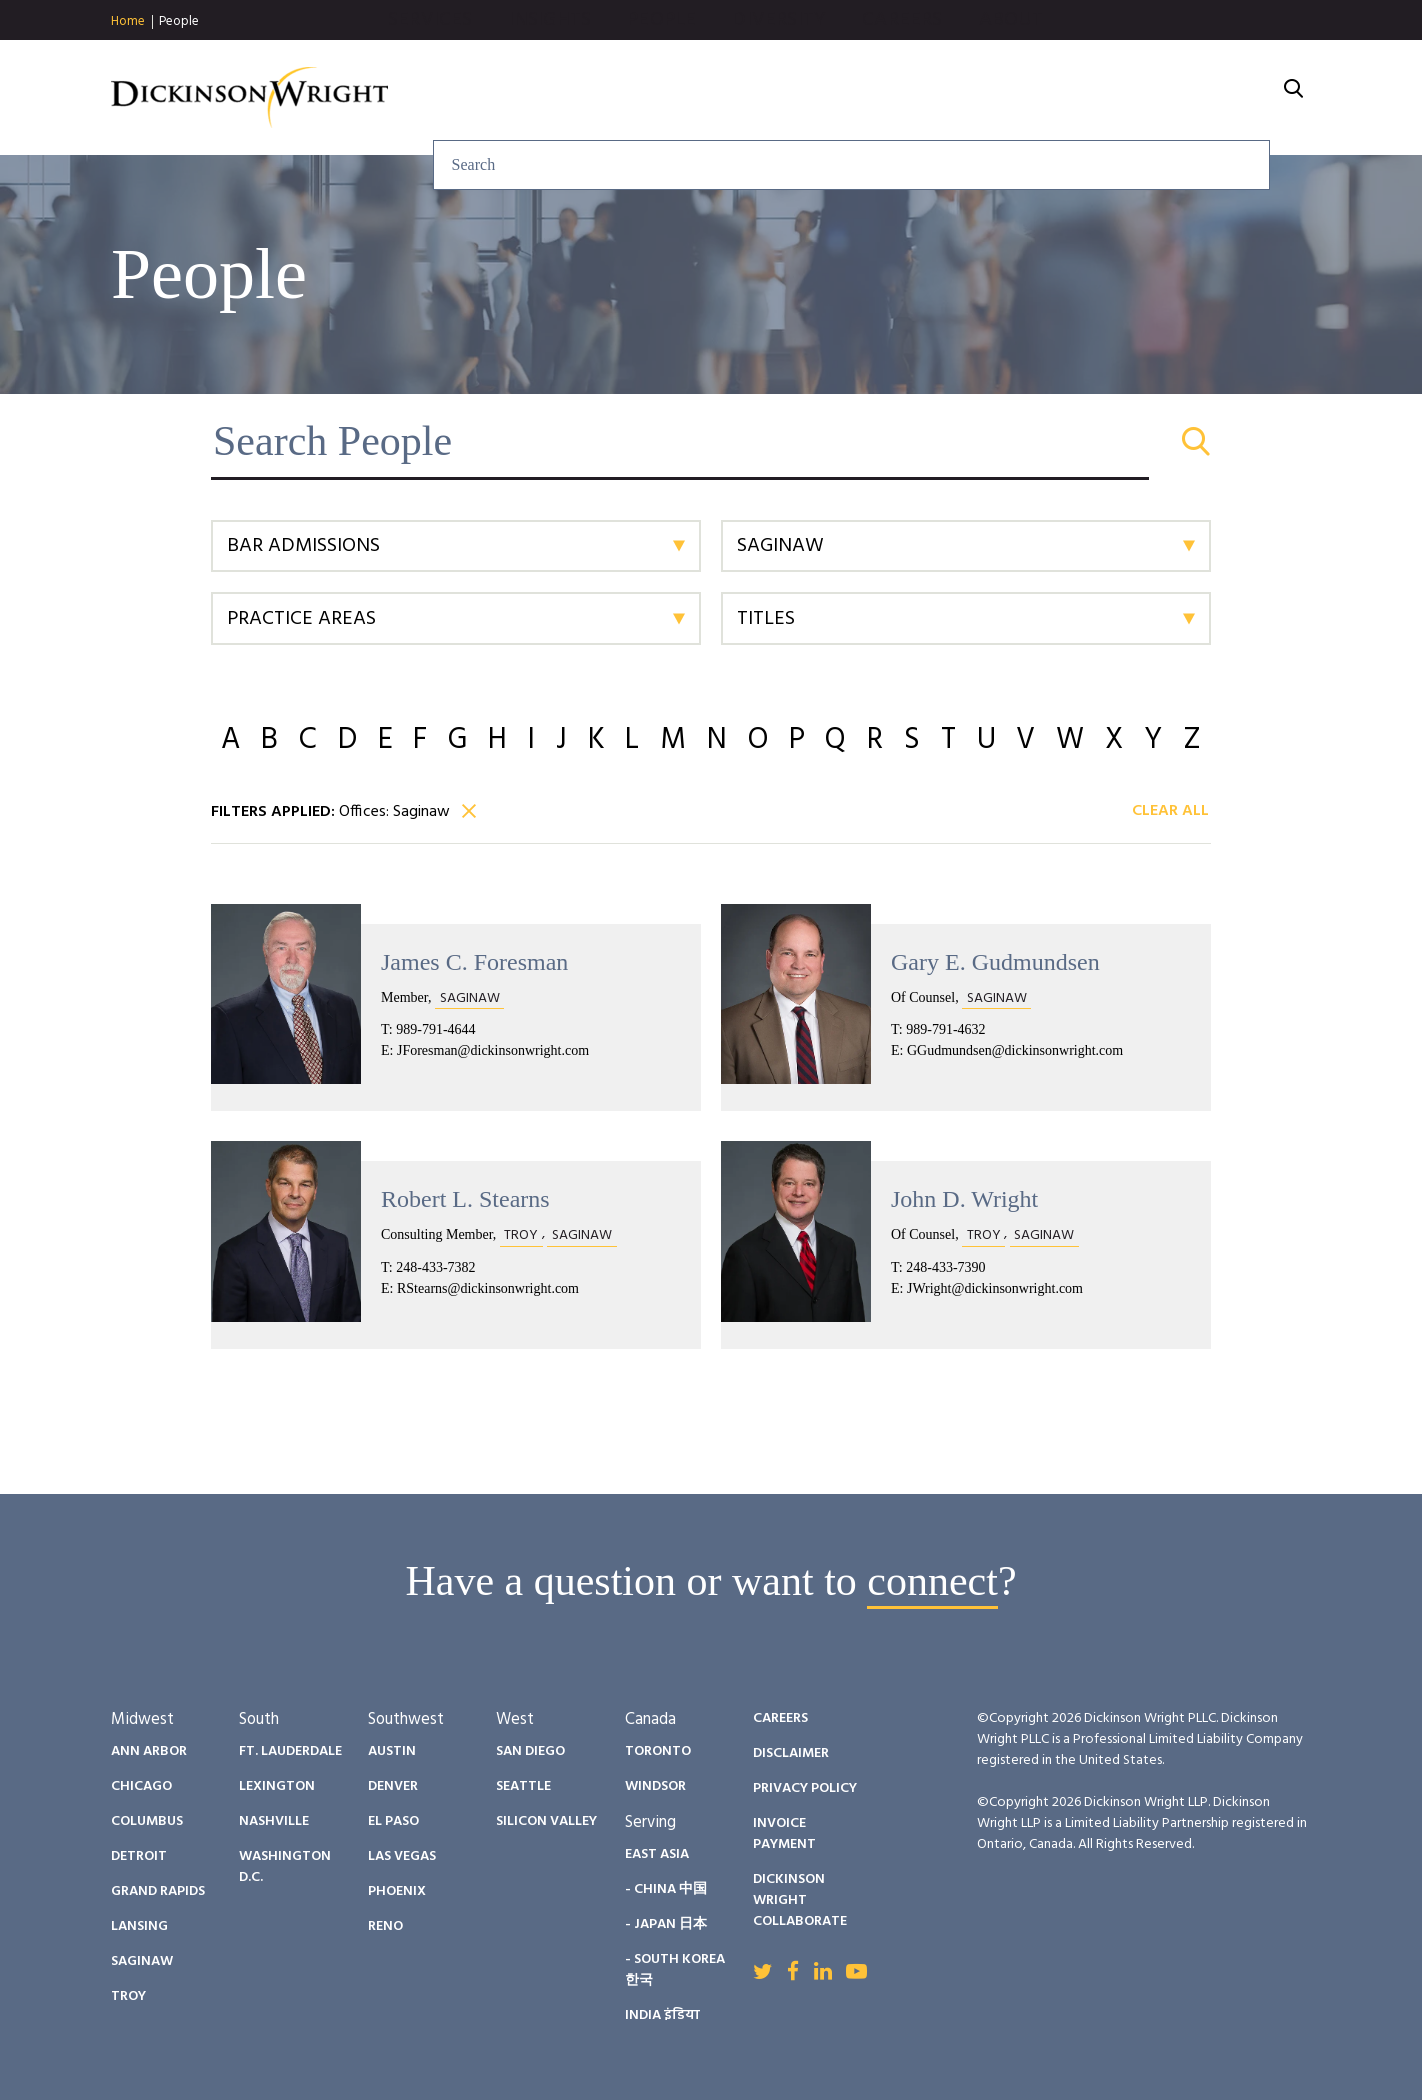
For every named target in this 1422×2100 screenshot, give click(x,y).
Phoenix (397, 1891)
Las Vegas (402, 1856)
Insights (765, 98)
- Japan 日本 (666, 1924)
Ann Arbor (149, 1751)
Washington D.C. (285, 1867)
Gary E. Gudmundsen (995, 962)
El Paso (393, 1821)
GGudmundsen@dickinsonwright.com (1015, 1050)
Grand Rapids (158, 1891)
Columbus (147, 1821)
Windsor (655, 1786)
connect (932, 1581)
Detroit (139, 1856)
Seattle (523, 1786)
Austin (392, 1751)
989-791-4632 (945, 1029)
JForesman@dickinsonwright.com (493, 1050)
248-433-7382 (435, 1267)
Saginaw (142, 1961)
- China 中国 (666, 1889)
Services (645, 98)
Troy (128, 1996)
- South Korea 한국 (675, 1970)
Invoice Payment (784, 1834)
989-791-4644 (435, 1029)
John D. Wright (964, 1199)
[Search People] (711, 441)
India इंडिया (662, 2015)
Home (128, 22)
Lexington (277, 1786)
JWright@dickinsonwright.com (995, 1288)
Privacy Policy (805, 1788)
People (179, 21)
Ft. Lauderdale (290, 1751)
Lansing (139, 1926)
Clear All (1170, 812)
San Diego (530, 1751)
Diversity (995, 98)
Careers (1118, 98)
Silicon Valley (546, 1821)
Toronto (658, 1751)
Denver (393, 1786)
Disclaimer (791, 1753)
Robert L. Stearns (465, 1199)
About (1226, 98)
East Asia (657, 1854)
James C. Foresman (474, 962)
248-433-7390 (945, 1267)
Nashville (274, 1821)
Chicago (141, 1786)
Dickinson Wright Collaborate (800, 1900)
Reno (385, 1926)
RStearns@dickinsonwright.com (488, 1288)
